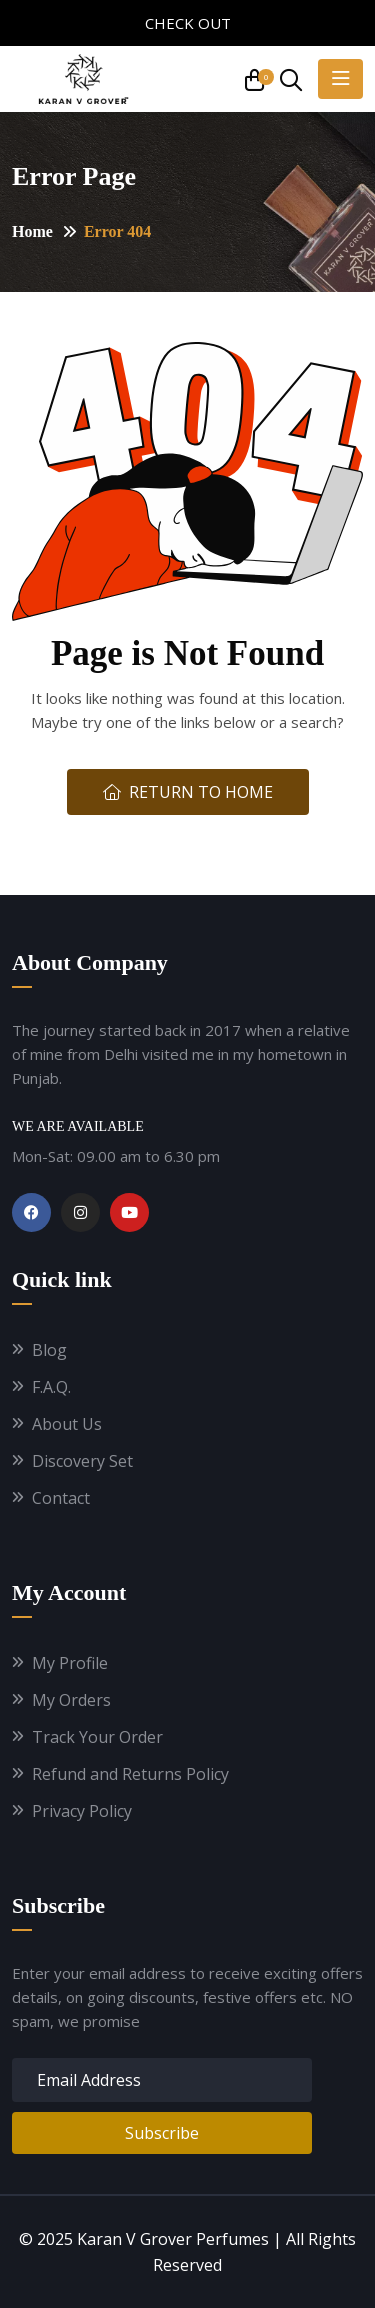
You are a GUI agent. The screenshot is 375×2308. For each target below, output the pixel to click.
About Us (67, 1424)
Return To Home (188, 792)
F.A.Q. (51, 1387)
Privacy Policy (82, 1811)
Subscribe (162, 2133)
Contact (61, 1498)
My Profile (70, 1663)
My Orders (71, 1700)
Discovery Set (82, 1461)
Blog (49, 1350)
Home (32, 231)
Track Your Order (97, 1737)
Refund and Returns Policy (130, 1774)
